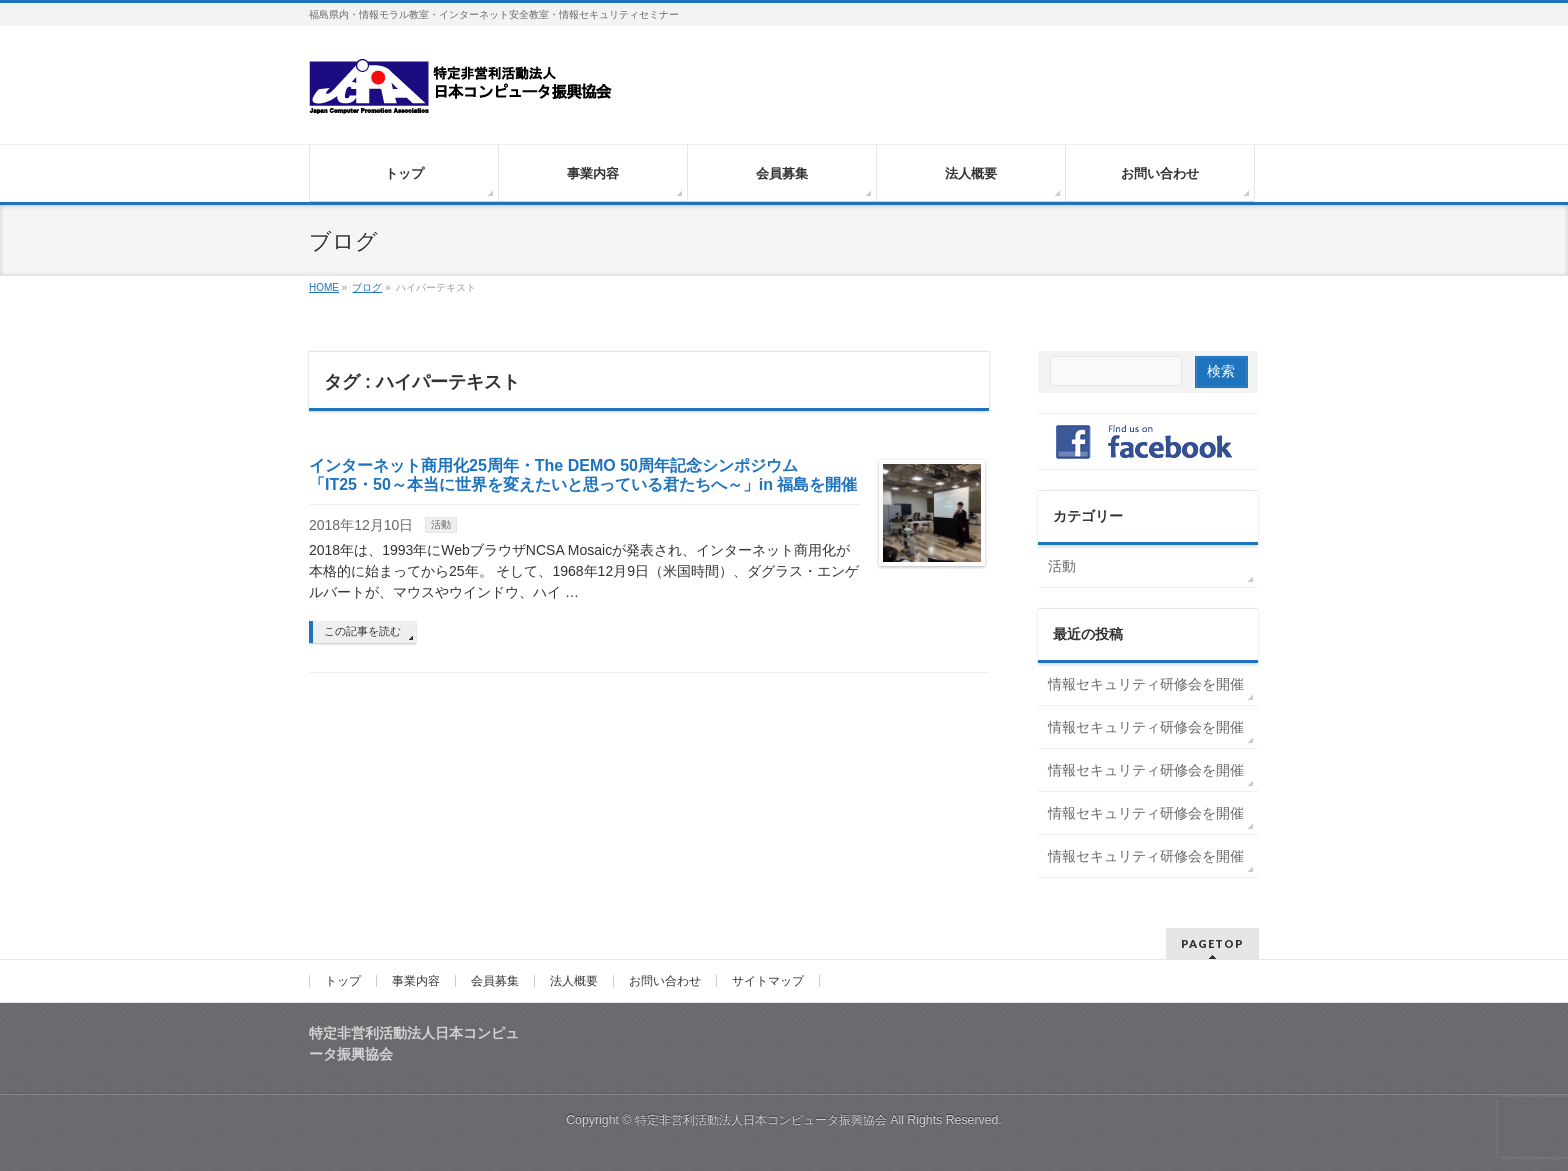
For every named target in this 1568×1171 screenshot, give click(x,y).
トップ (343, 981)
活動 (441, 524)
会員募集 (495, 981)
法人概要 (574, 981)
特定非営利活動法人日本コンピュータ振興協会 (761, 1120)
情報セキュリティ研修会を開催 (1146, 684)
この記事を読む (362, 631)
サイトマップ (768, 981)
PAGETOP (1212, 943)
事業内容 (416, 981)
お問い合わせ (665, 981)
